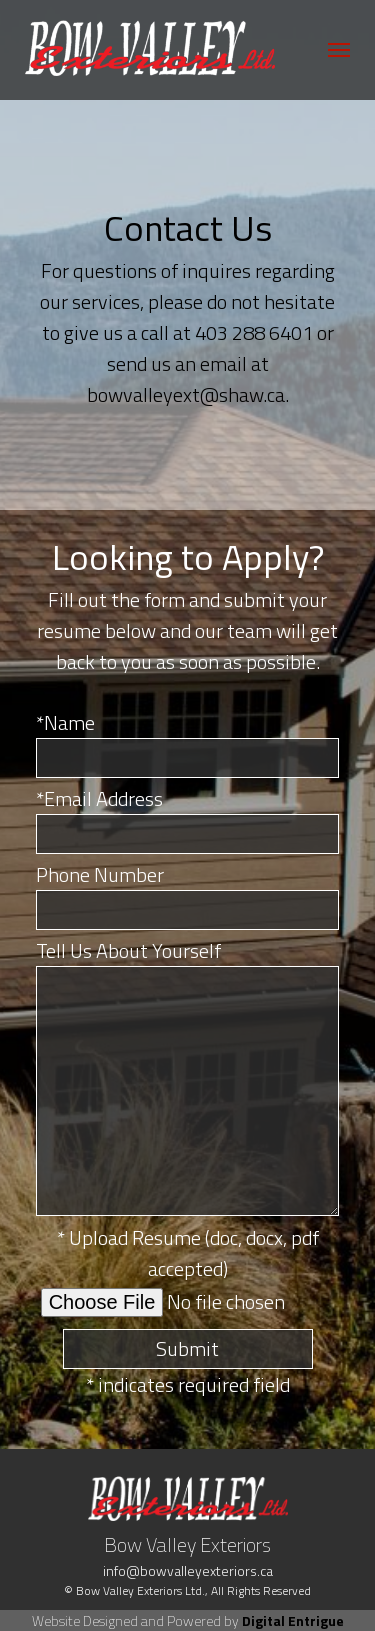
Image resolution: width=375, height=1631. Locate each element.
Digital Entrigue (293, 1620)
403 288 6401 (254, 332)
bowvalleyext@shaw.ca (186, 394)
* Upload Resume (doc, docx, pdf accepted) (188, 1253)
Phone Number (100, 874)
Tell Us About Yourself (128, 950)
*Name (65, 722)
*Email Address (99, 798)
